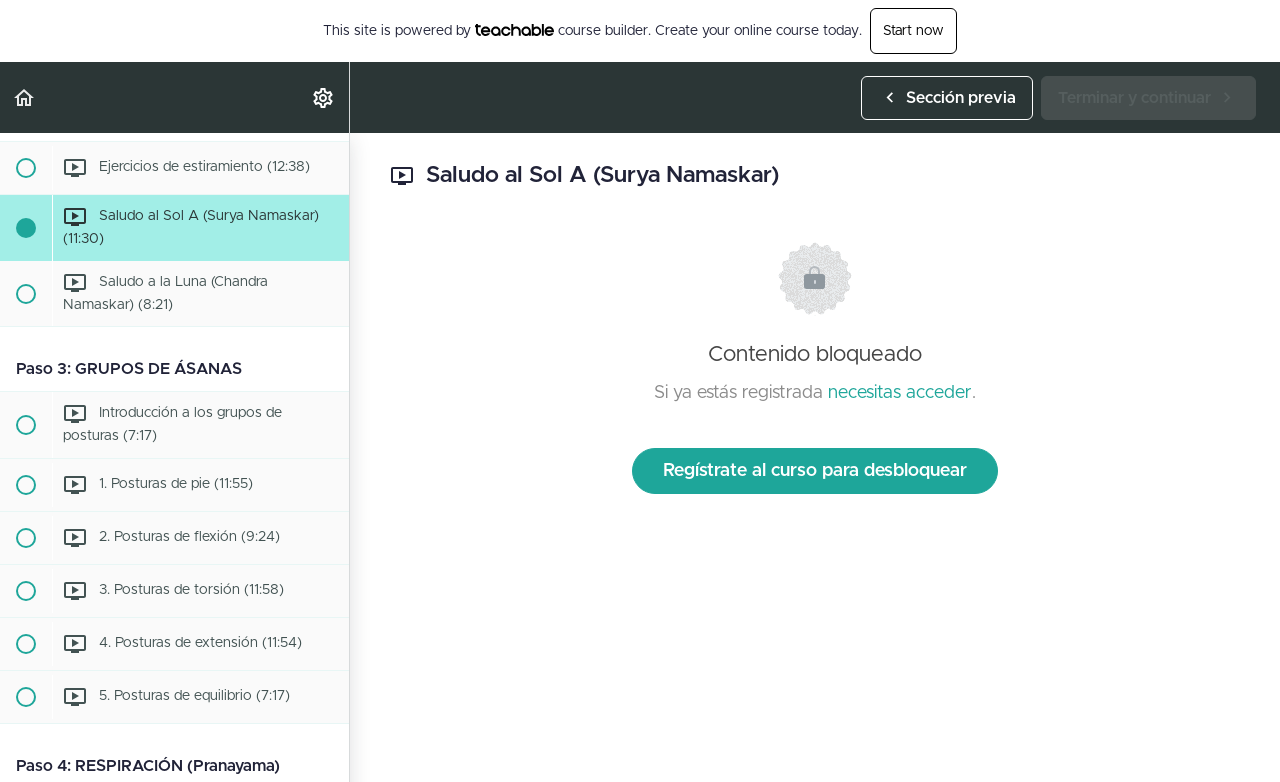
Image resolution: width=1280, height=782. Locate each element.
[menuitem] (324, 97)
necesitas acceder (900, 393)
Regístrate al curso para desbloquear (815, 471)
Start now (913, 31)
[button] (25, 97)
